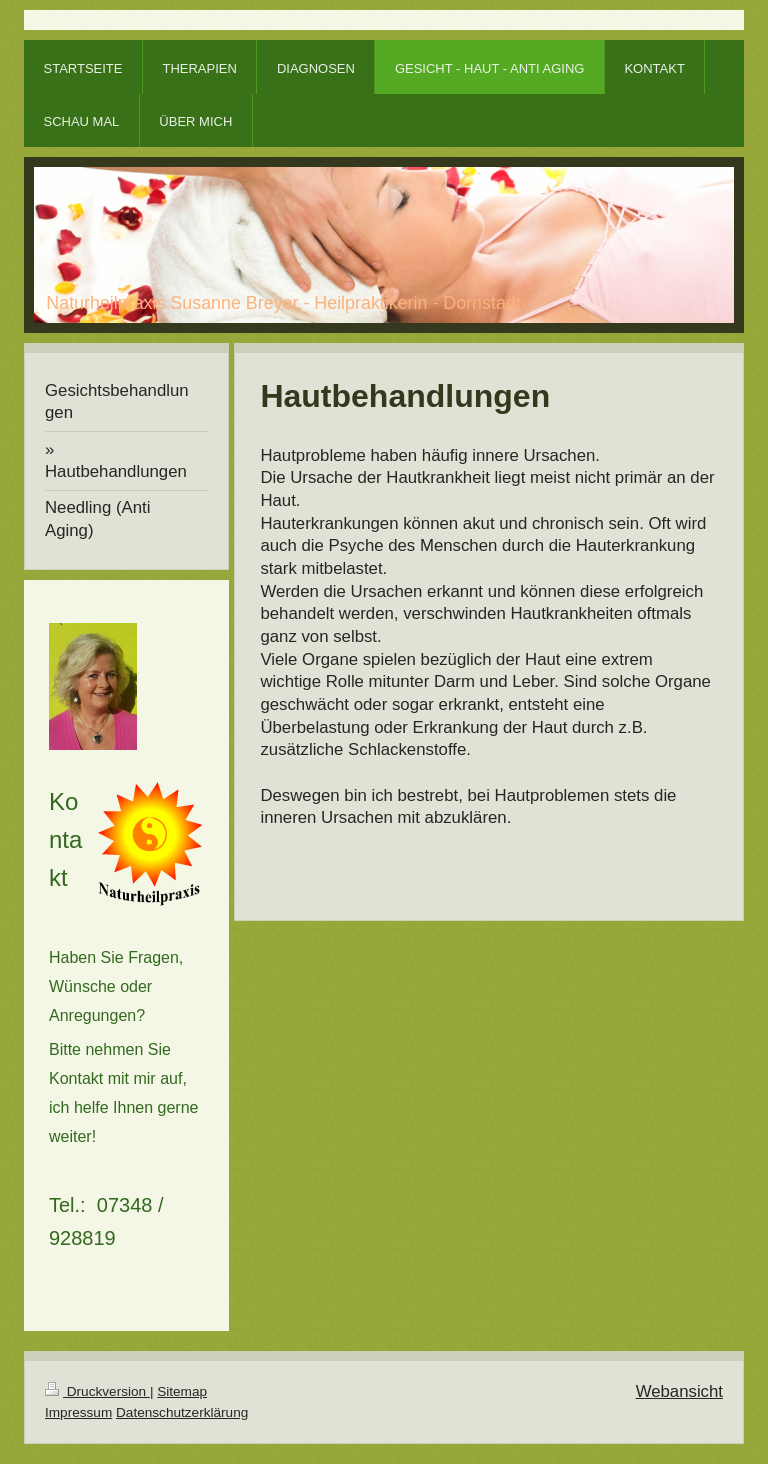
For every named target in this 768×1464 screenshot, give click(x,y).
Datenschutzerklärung (182, 1412)
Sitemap (182, 1391)
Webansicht (679, 1391)
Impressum (78, 1412)
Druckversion (97, 1391)
